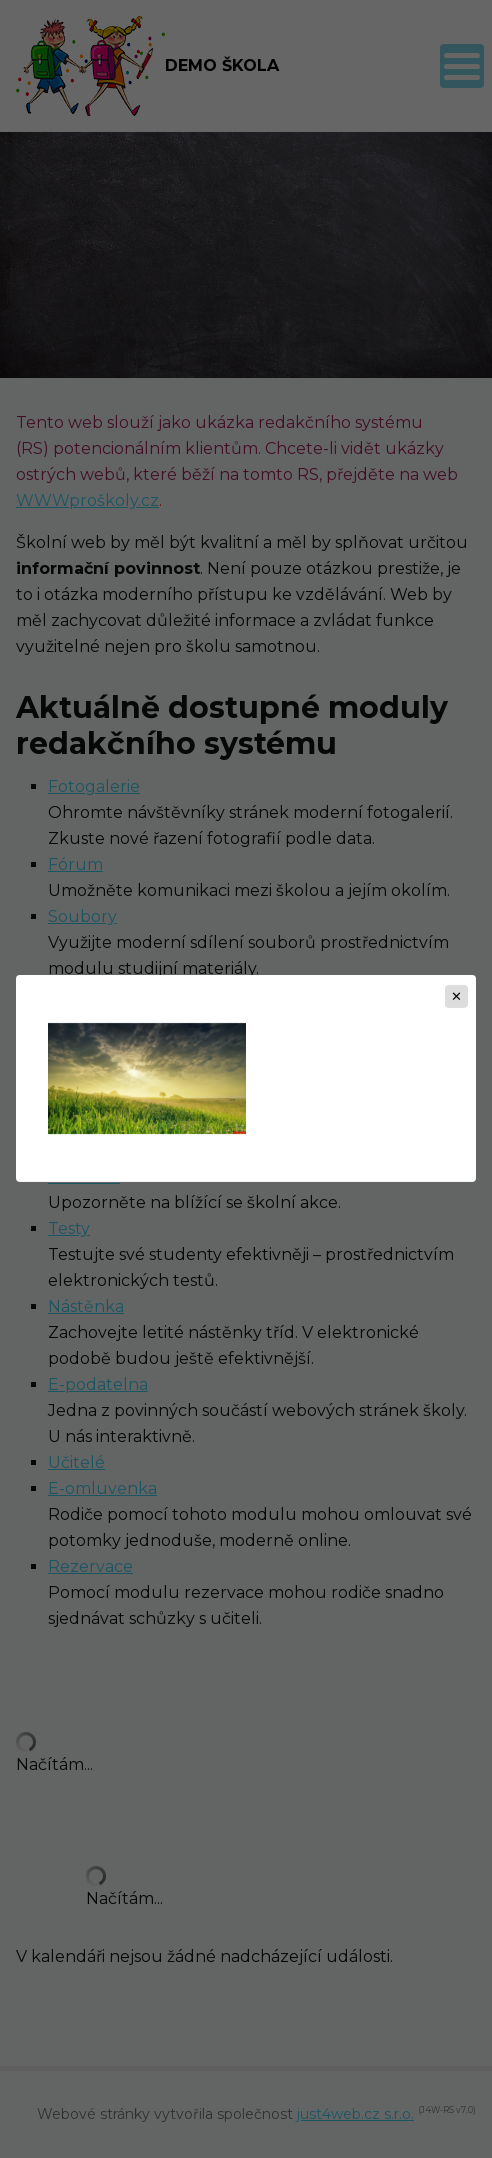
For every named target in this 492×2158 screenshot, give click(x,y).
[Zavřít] (456, 996)
